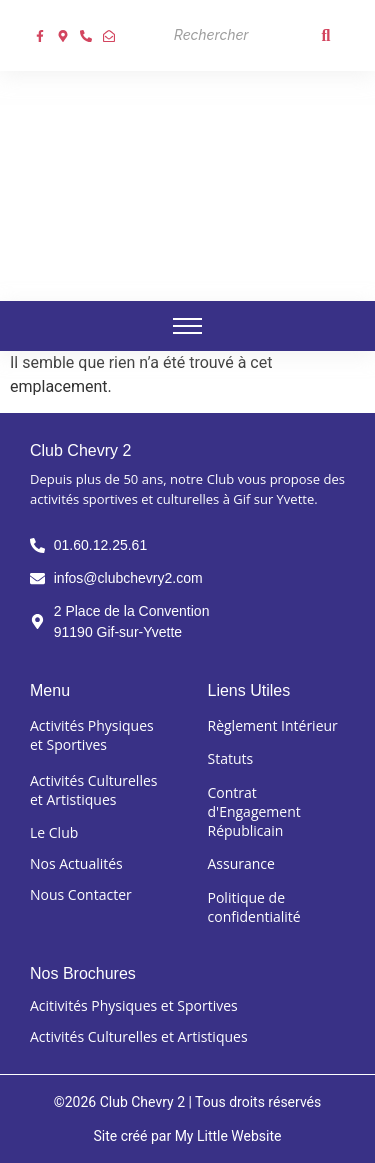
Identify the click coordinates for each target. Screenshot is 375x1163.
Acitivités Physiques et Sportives (134, 1005)
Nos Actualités (76, 863)
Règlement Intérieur (273, 725)
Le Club (54, 832)
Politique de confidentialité (254, 907)
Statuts (231, 758)
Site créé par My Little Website (187, 1136)
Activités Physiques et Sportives (92, 735)
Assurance (241, 863)
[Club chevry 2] (188, 182)
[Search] (235, 35)
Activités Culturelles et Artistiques (93, 790)
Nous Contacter (81, 894)
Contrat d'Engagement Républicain (254, 811)
